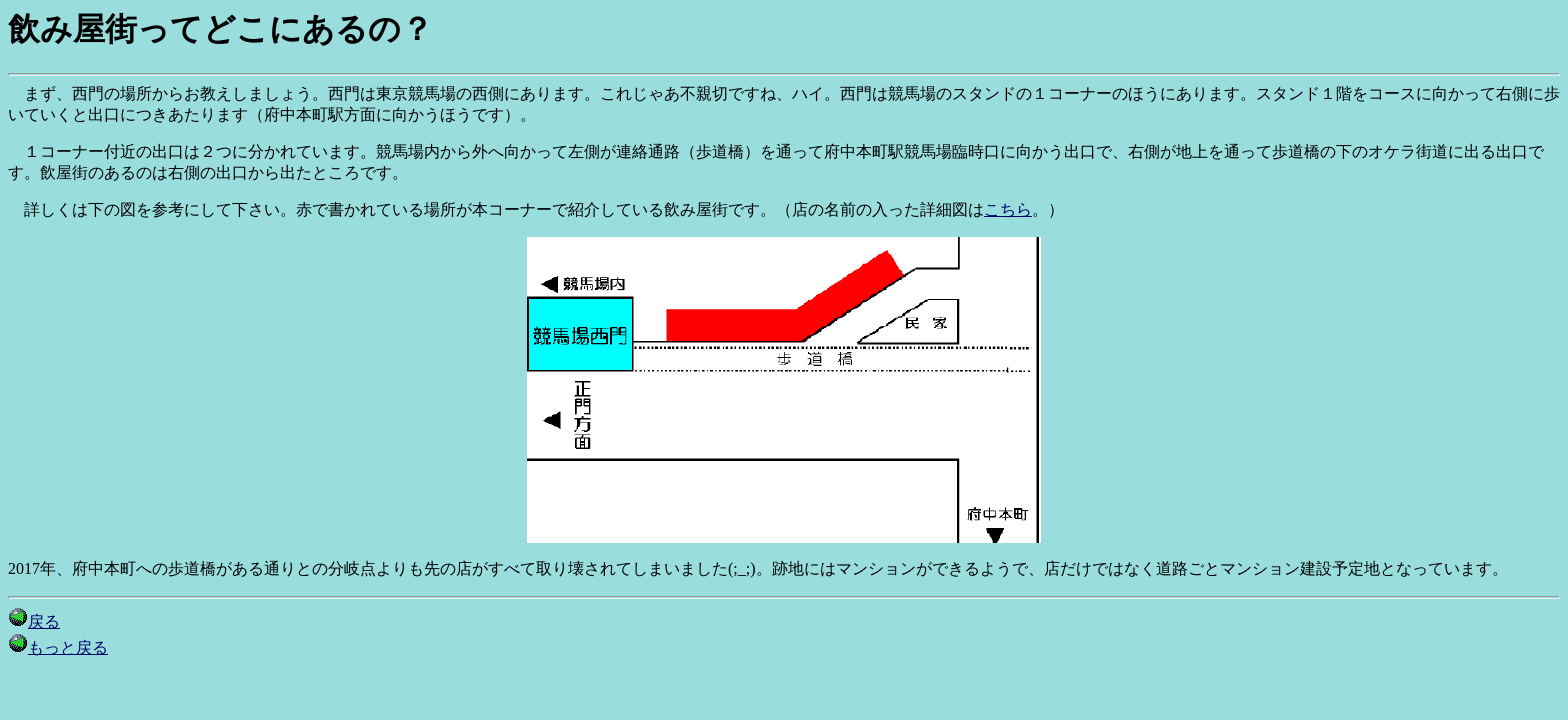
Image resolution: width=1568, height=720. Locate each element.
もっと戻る (58, 647)
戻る (34, 621)
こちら (1008, 209)
